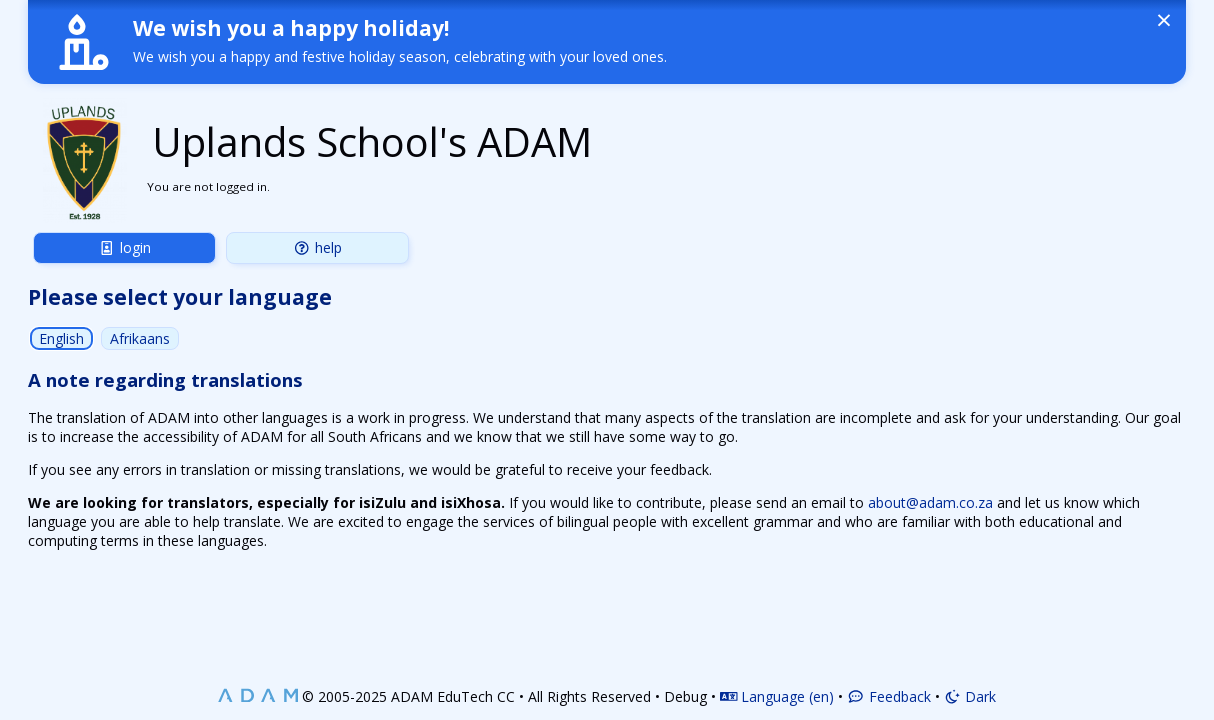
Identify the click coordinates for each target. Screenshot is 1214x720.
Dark (970, 696)
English (61, 338)
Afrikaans (140, 338)
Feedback (889, 696)
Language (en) (777, 696)
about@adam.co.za (930, 502)
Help (317, 247)
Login (124, 247)
